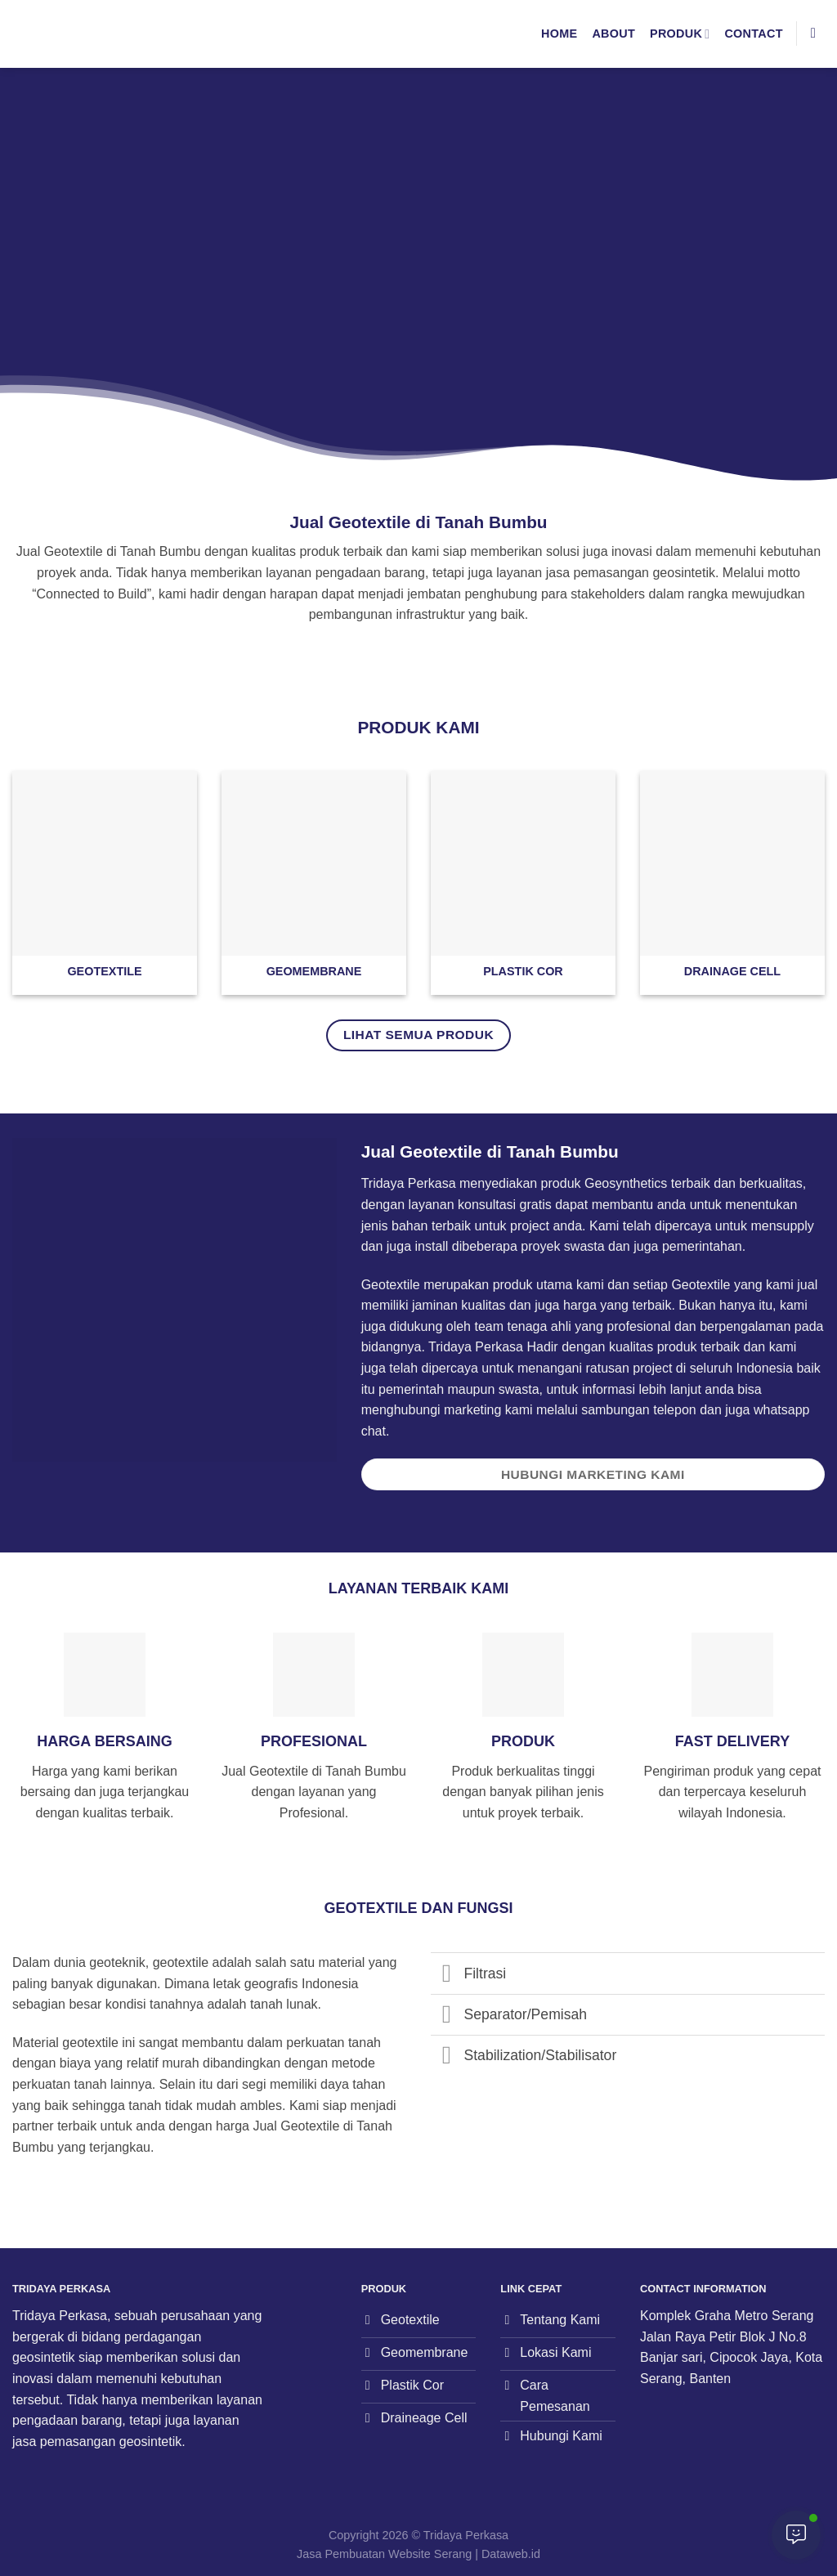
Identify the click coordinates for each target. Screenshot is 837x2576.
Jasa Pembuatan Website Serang (384, 2553)
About (613, 33)
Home (559, 33)
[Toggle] (447, 1974)
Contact (753, 33)
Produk (679, 34)
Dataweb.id (510, 2553)
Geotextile (700, 1285)
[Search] (818, 34)
